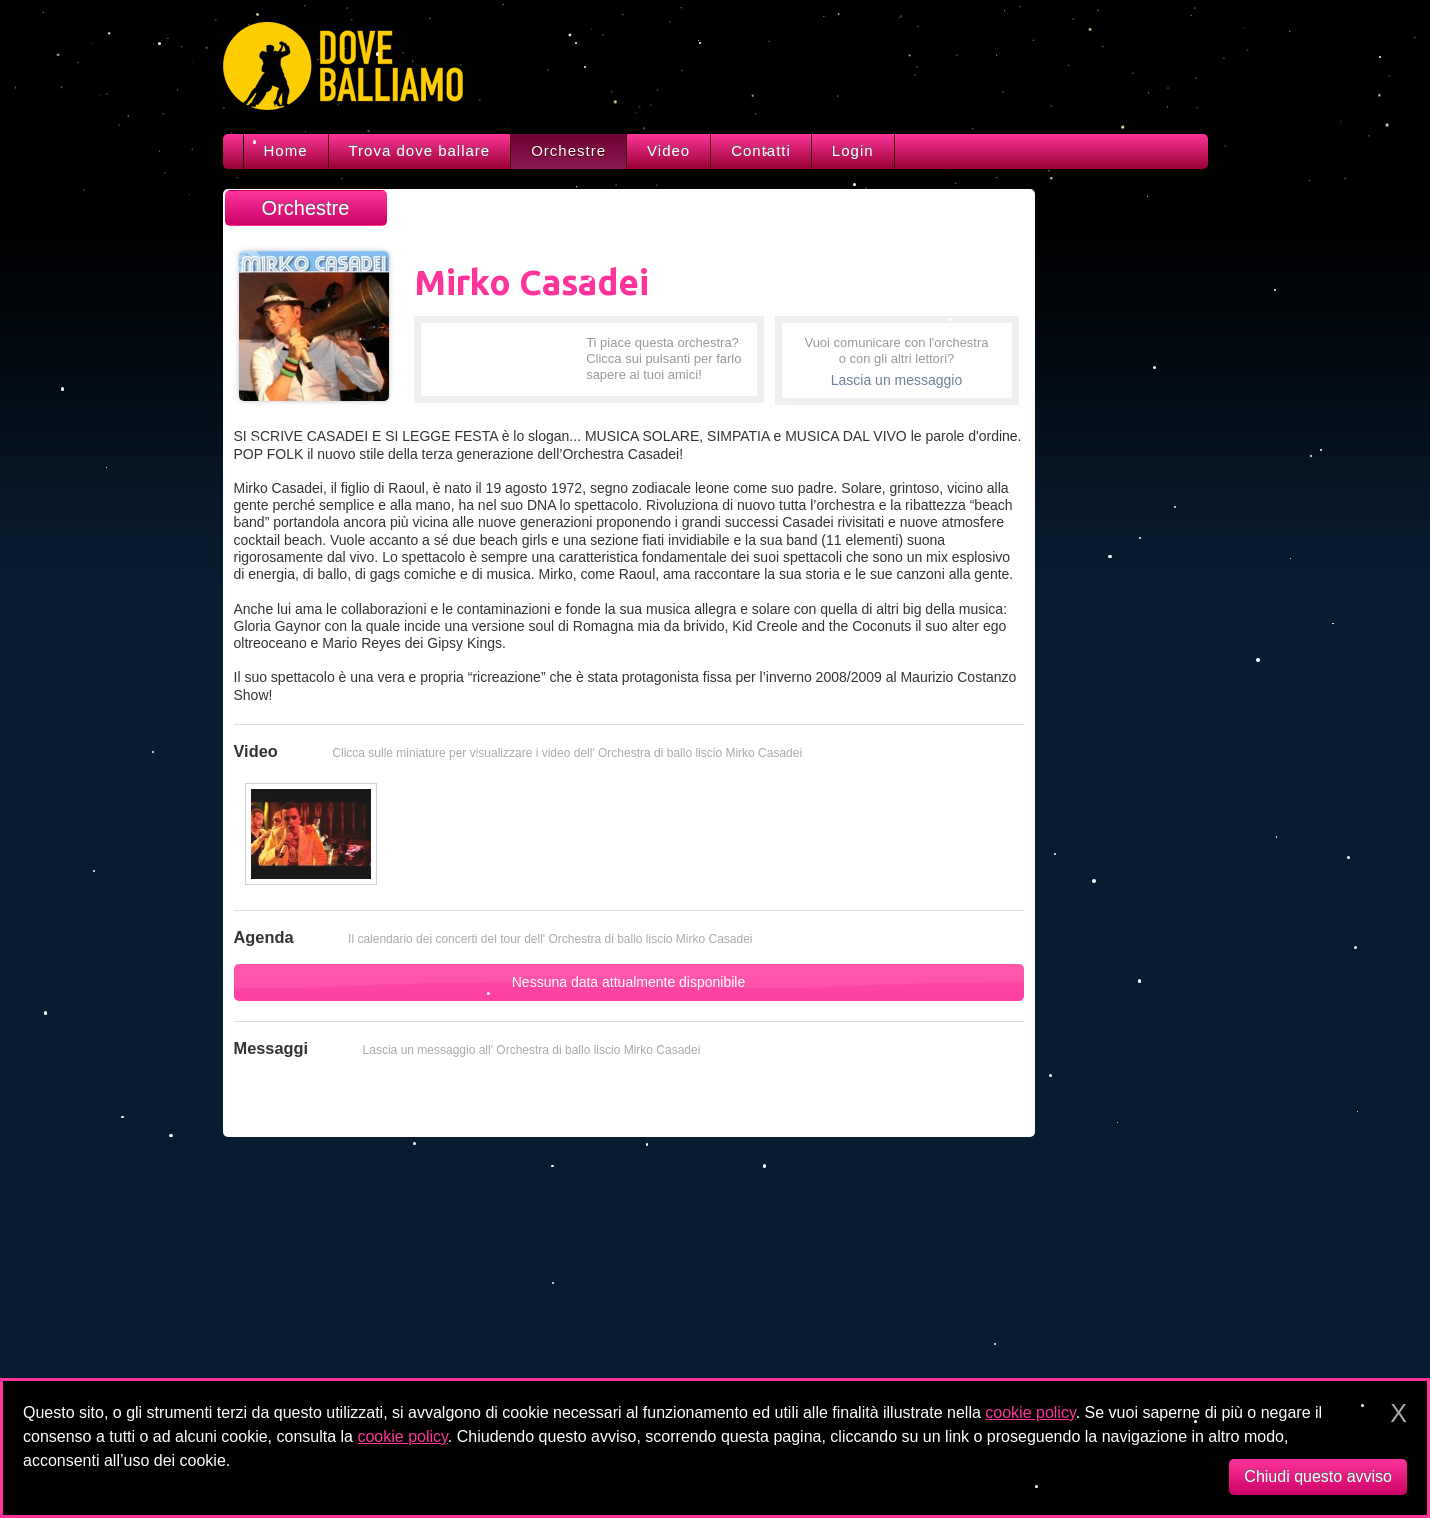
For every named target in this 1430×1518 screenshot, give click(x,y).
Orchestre (568, 150)
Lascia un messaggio (897, 380)
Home (286, 150)
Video (668, 150)
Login (853, 150)
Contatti (761, 150)
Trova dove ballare (420, 150)
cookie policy (1030, 1412)
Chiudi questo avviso (1318, 1476)
